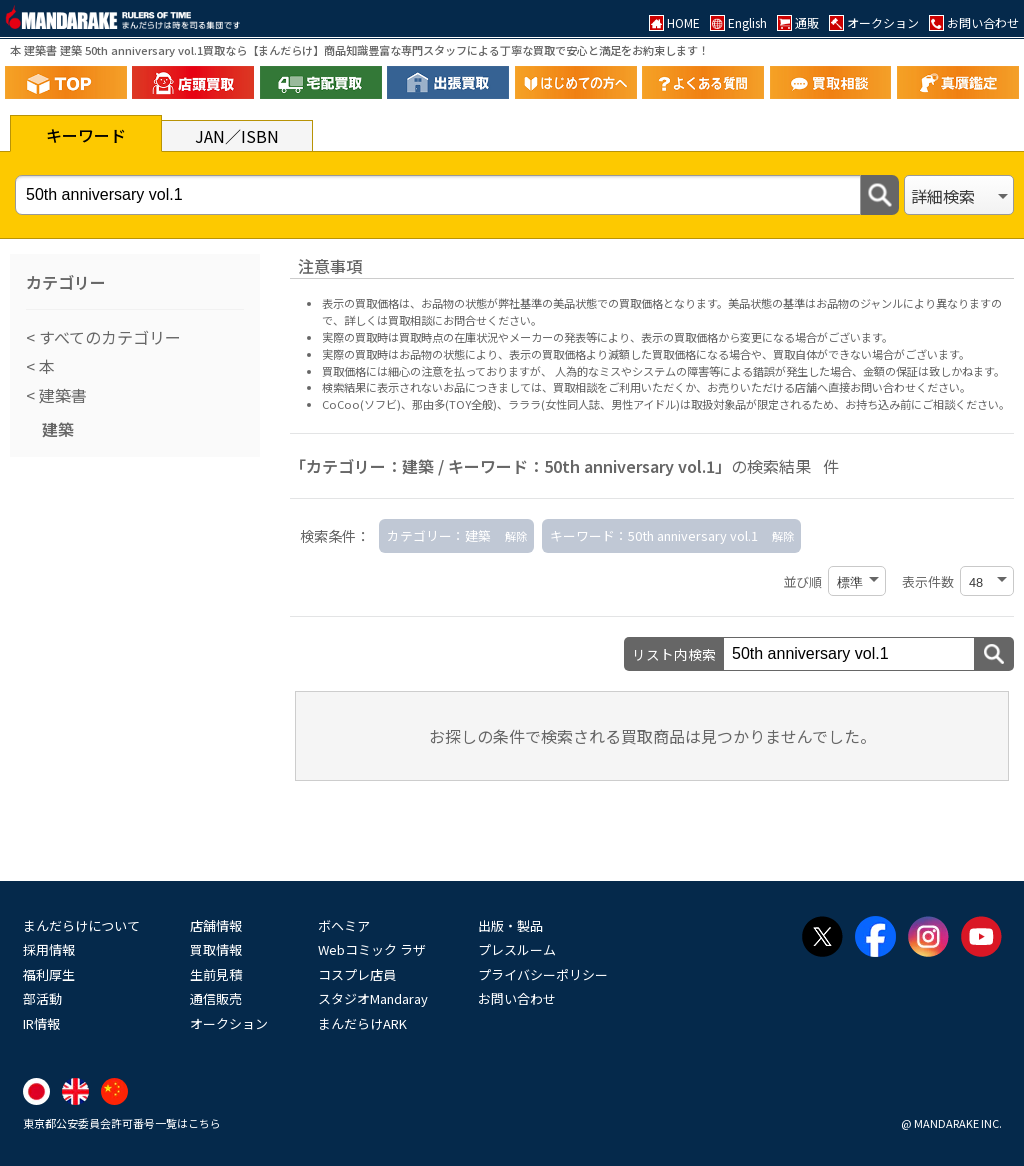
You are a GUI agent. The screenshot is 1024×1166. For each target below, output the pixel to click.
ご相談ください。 (966, 404)
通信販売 (216, 998)
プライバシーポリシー (543, 974)
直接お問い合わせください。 (899, 387)
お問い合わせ (517, 998)
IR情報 (41, 1023)
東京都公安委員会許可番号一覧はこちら (122, 1123)
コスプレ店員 (357, 974)
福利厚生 (49, 974)
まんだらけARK (362, 1023)
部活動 (42, 998)
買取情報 (216, 949)
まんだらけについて (81, 925)
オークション (229, 1023)
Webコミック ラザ (372, 949)
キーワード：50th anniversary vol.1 (654, 535)
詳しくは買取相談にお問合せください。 (443, 320)
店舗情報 (216, 925)
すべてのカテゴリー (108, 337)
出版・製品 (510, 925)
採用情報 (49, 949)
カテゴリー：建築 (439, 535)
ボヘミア (344, 925)
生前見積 (216, 974)
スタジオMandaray (373, 998)
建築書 (61, 395)
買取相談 (575, 387)
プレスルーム (517, 949)
